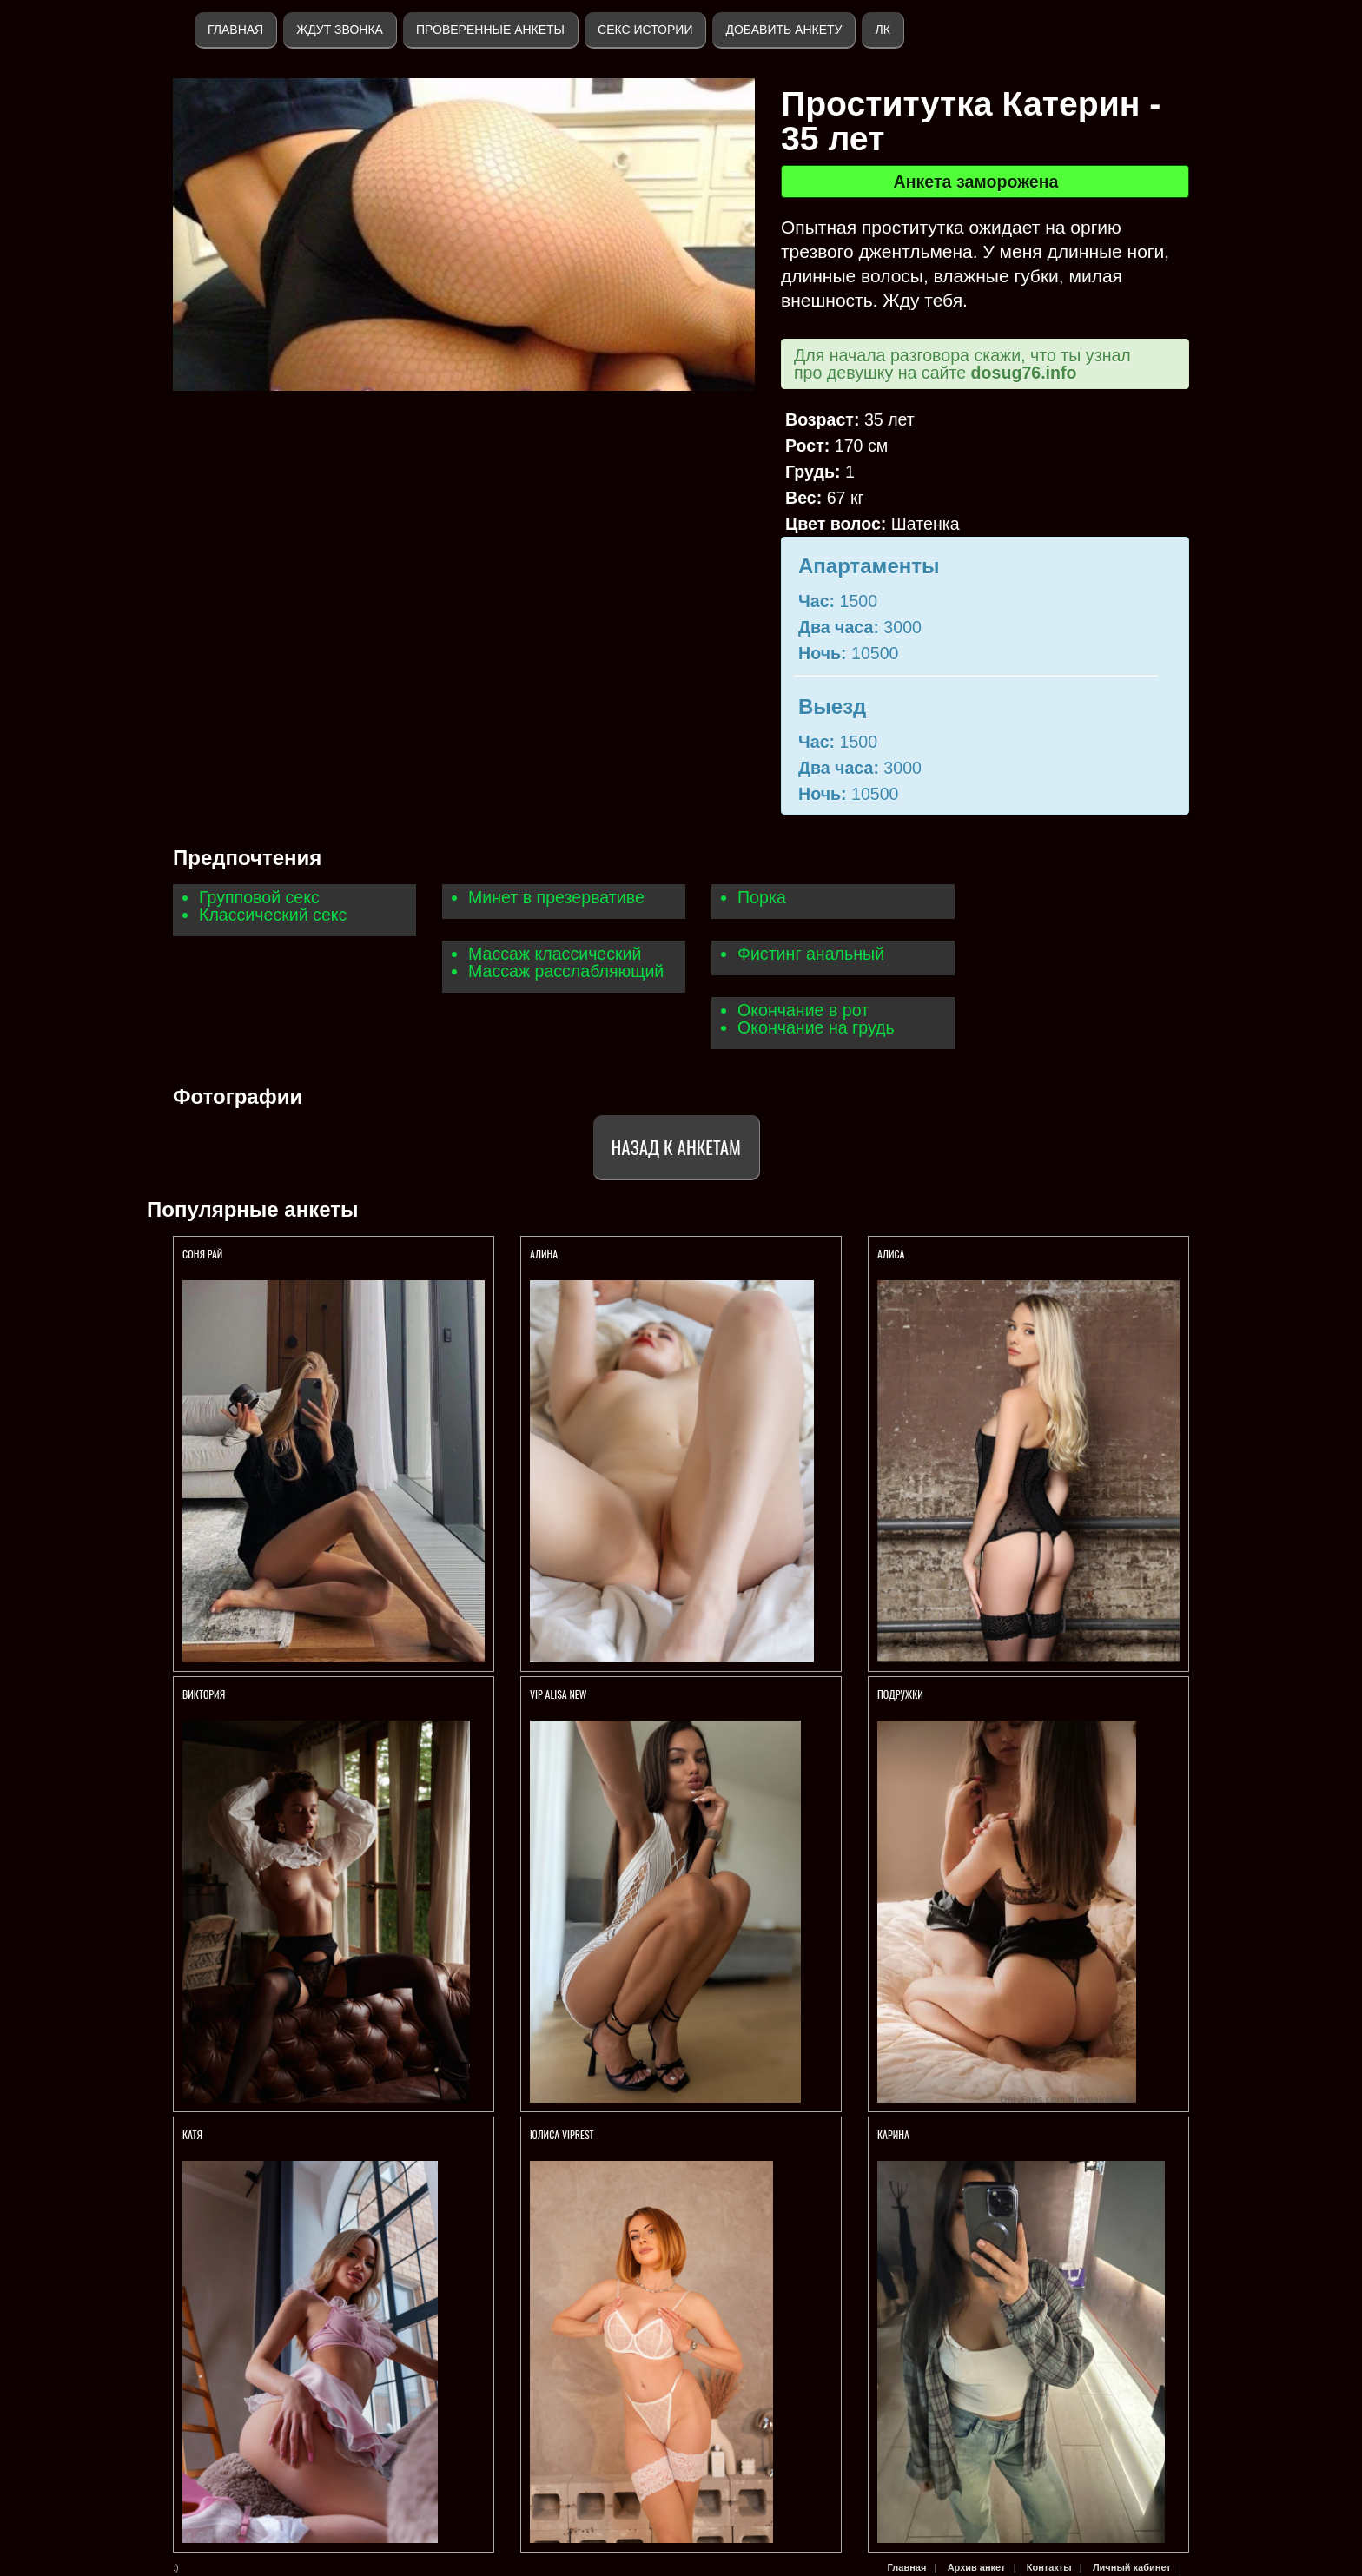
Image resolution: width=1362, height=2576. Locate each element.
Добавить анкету (783, 29)
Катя (192, 2134)
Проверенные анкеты (490, 29)
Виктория (203, 1694)
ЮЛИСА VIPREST (562, 2134)
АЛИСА (892, 1253)
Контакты (1049, 2567)
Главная (235, 29)
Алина (544, 1253)
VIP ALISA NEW (558, 1694)
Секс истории (645, 29)
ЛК (882, 29)
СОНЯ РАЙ (203, 1253)
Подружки (901, 1694)
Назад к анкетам (676, 1146)
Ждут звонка (339, 29)
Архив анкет (977, 2567)
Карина (893, 2134)
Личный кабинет (1132, 2567)
